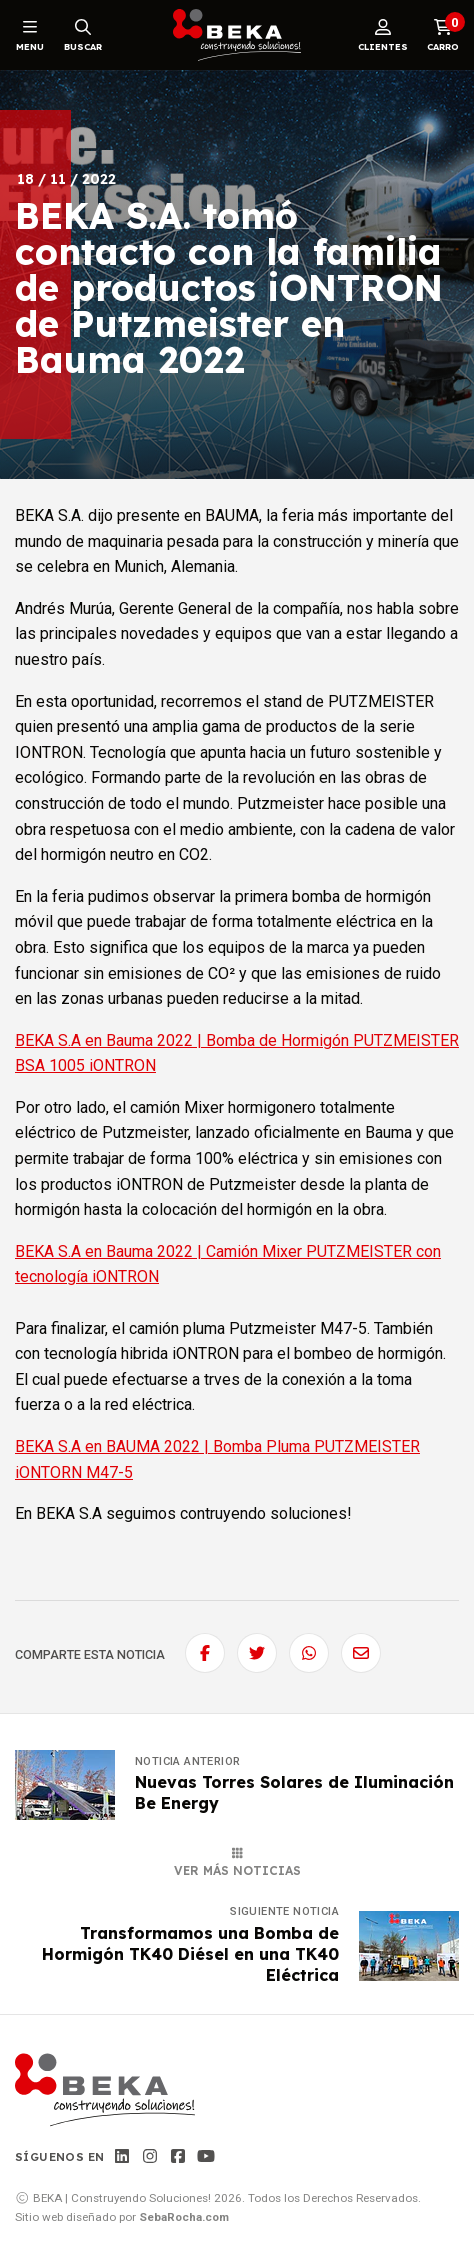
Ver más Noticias (237, 1863)
